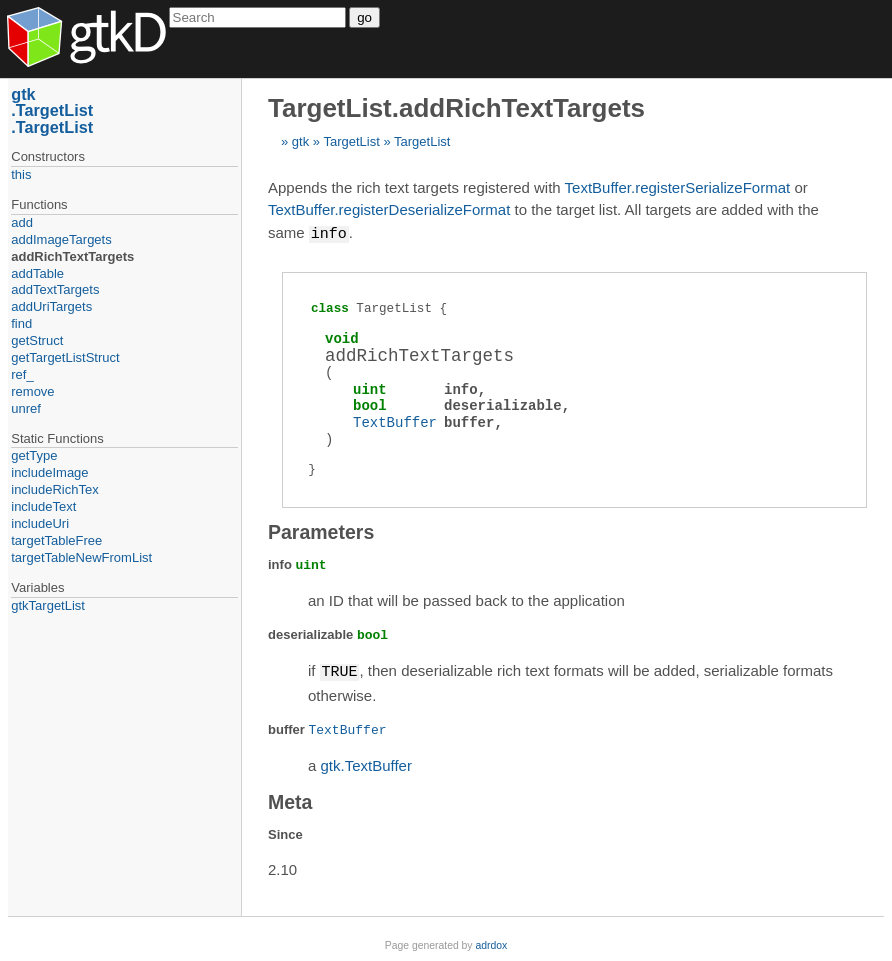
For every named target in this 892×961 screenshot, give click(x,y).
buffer (469, 421)
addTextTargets (55, 289)
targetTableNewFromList (81, 557)
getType (34, 455)
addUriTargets (51, 306)
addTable (37, 273)
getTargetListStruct (65, 357)
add (22, 222)
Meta (290, 800)
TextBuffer (395, 421)
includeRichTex (54, 489)
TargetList (351, 141)
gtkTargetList (48, 605)
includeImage (49, 472)
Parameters (321, 531)
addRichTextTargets (72, 256)
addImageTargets (61, 239)
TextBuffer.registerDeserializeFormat (389, 209)
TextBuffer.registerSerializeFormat (678, 187)
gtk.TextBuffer (366, 763)
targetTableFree (56, 540)
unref (26, 408)
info (461, 388)
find (21, 323)
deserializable (503, 404)
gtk (300, 141)
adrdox (491, 943)
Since (285, 832)
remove (32, 391)
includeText (43, 506)
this (21, 174)
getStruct (37, 340)
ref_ (22, 374)
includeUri (40, 523)
